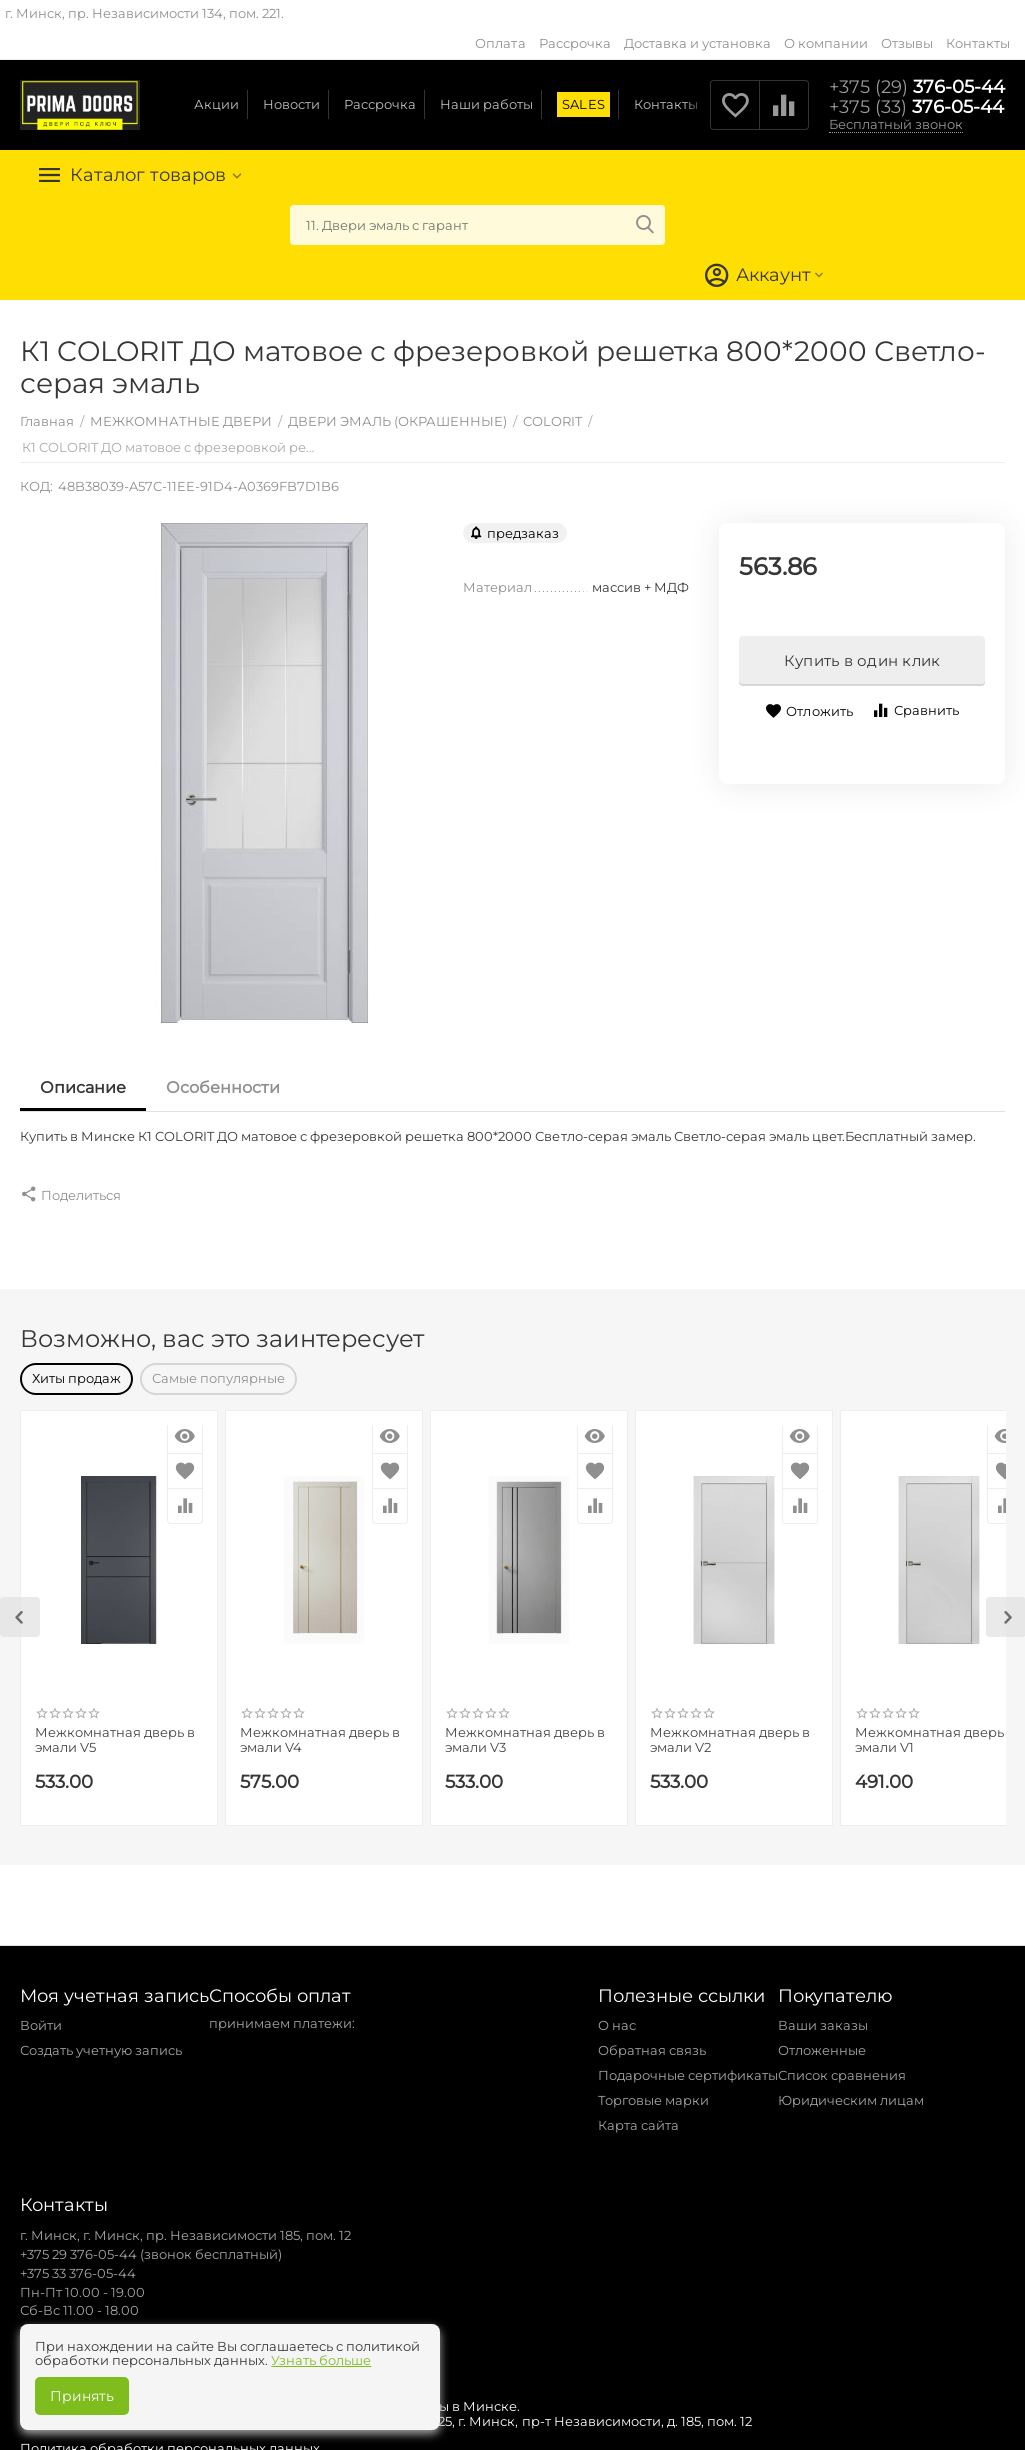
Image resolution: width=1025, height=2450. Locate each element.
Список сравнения (842, 2065)
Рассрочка (575, 43)
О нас (617, 2015)
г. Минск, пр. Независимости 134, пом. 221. (144, 13)
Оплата (500, 43)
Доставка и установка (697, 43)
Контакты (978, 43)
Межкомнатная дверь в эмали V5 (115, 1730)
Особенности (223, 1087)
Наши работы (486, 104)
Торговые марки (653, 2090)
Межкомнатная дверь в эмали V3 (525, 1730)
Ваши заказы (823, 2015)
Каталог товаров (148, 175)
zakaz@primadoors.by (93, 2319)
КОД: (36, 486)
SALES (583, 104)
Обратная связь (652, 2040)
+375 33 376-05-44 (78, 2263)
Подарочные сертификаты (688, 2065)
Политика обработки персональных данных (170, 2438)
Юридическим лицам (851, 2090)
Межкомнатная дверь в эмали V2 (730, 1730)
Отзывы (907, 43)
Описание (83, 1087)
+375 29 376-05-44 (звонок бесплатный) (151, 2244)
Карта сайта (638, 2115)
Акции (216, 104)
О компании (826, 43)
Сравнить (915, 710)
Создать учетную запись (101, 2040)
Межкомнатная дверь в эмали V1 (935, 1730)
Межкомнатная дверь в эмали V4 (320, 1730)
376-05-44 (917, 87)
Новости (291, 104)
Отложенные (822, 2040)
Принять (82, 2396)
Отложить (808, 711)
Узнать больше (321, 2360)
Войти (41, 2015)
